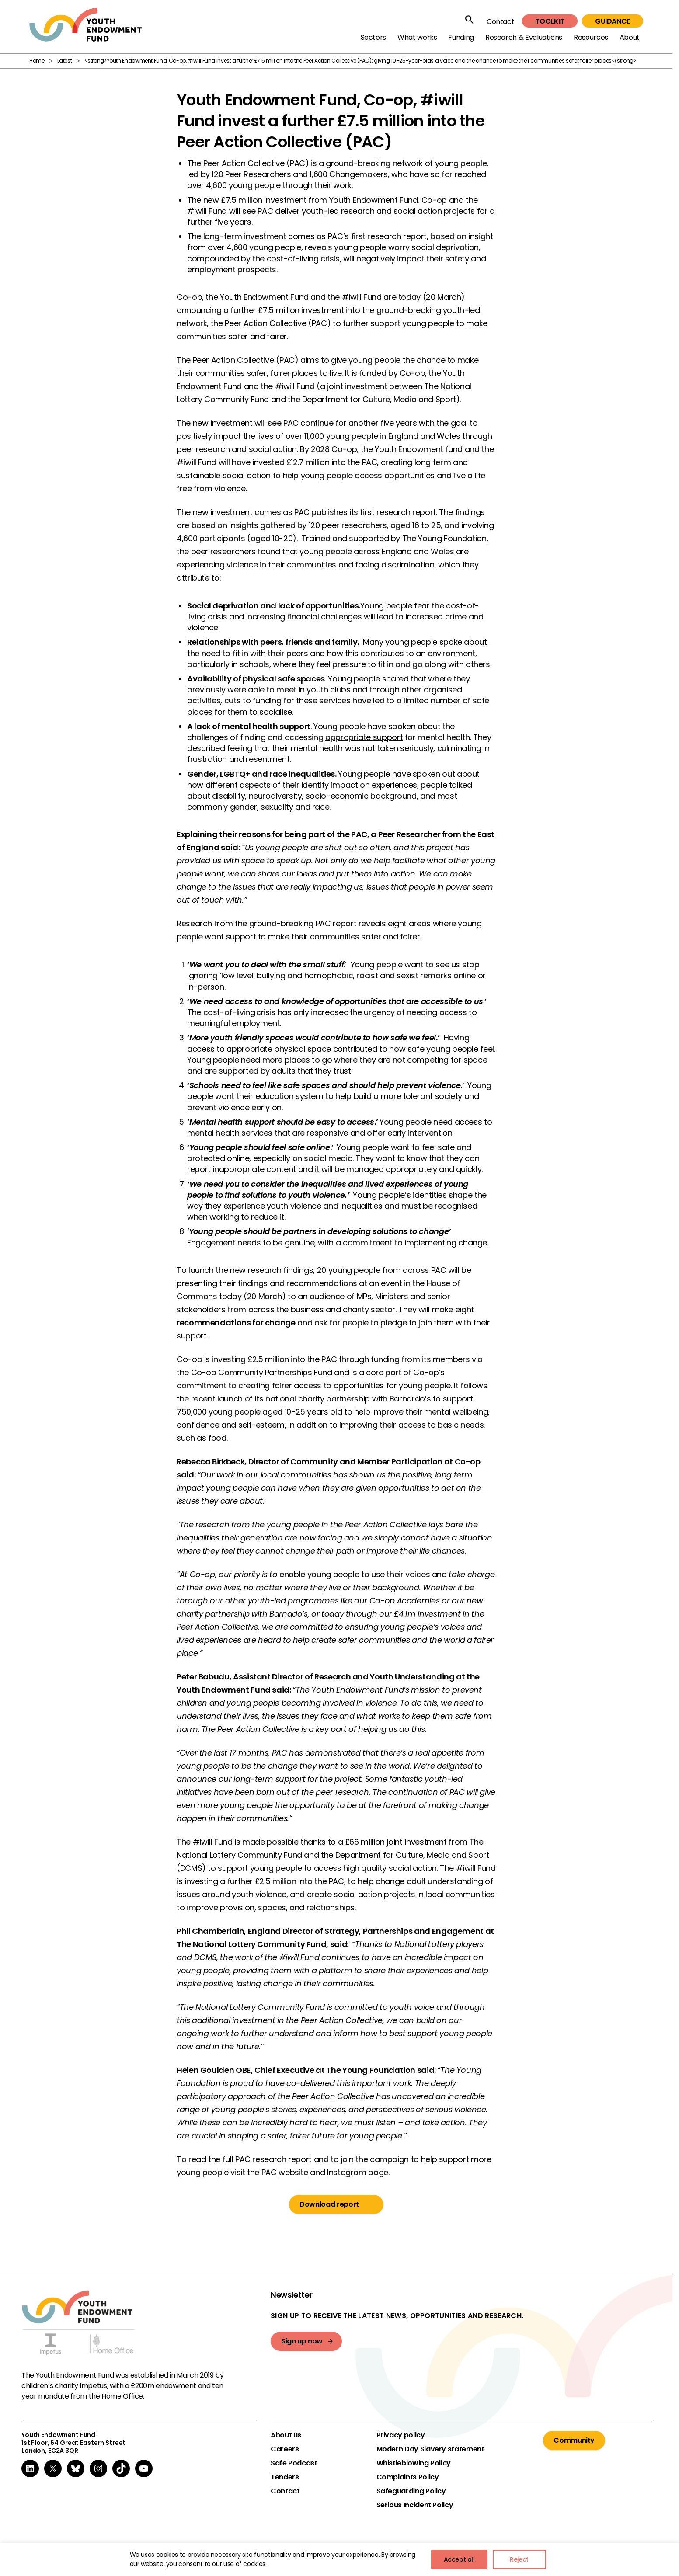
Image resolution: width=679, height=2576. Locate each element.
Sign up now (302, 2341)
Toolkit (549, 21)
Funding (461, 37)
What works (417, 37)
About (630, 37)
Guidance (612, 21)
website (293, 2172)
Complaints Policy (407, 2477)
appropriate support (364, 737)
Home (37, 60)
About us (286, 2435)
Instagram (346, 2172)
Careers (285, 2449)
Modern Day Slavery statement (430, 2449)
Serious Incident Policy (414, 2505)
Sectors (373, 37)
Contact (500, 22)
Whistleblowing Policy (413, 2463)
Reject (519, 2559)
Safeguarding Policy (411, 2491)
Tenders (285, 2477)
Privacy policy (400, 2435)
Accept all (459, 2559)
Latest (64, 60)
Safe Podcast (294, 2463)
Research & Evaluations (523, 37)
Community (574, 2440)
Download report (329, 2204)
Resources (591, 37)
